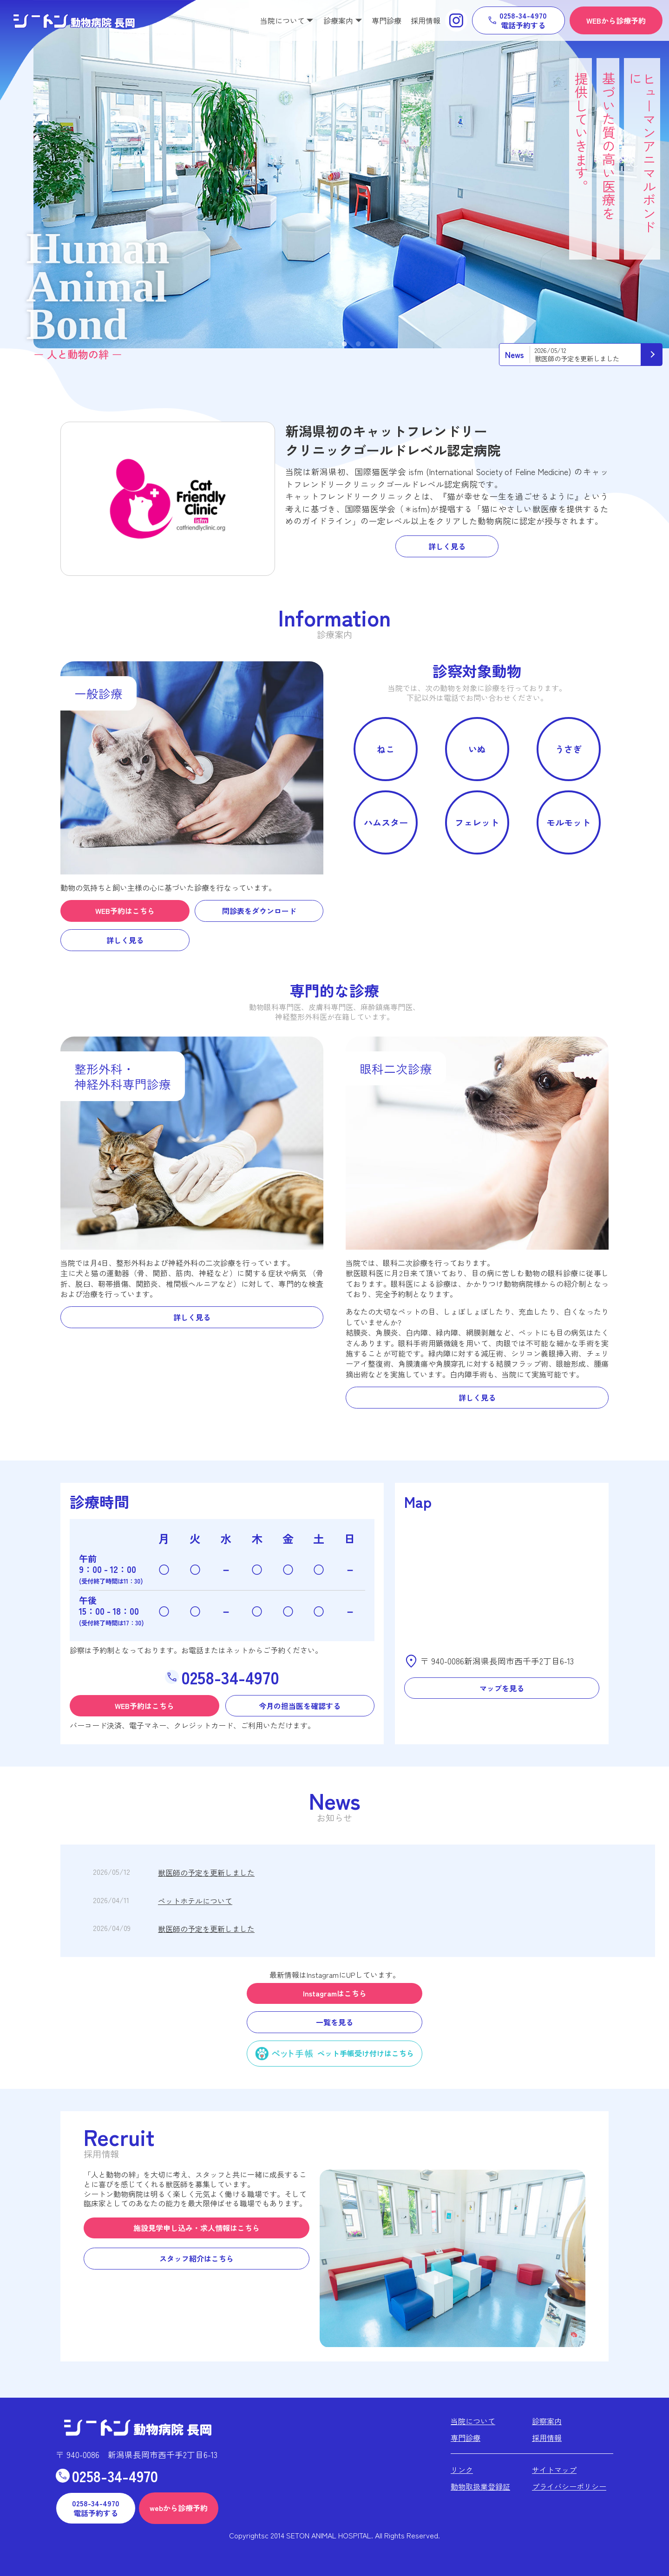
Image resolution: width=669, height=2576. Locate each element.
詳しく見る (447, 546)
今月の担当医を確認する (300, 1705)
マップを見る (501, 1688)
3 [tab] (358, 344)
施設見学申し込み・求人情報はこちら (196, 2227)
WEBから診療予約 (616, 20)
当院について (473, 2420)
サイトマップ (554, 2469)
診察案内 (547, 2420)
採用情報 (425, 20)
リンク (462, 2469)
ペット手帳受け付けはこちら (365, 2053)
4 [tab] (372, 344)
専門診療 (386, 20)
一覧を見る (334, 2022)
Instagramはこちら (335, 1993)
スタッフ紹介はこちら (196, 2258)
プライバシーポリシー (569, 2486)
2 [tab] (344, 344)
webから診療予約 (179, 2507)
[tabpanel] (351, 174)
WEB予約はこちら (125, 910)
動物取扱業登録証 (480, 2486)
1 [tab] (330, 344)
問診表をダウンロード (259, 910)
